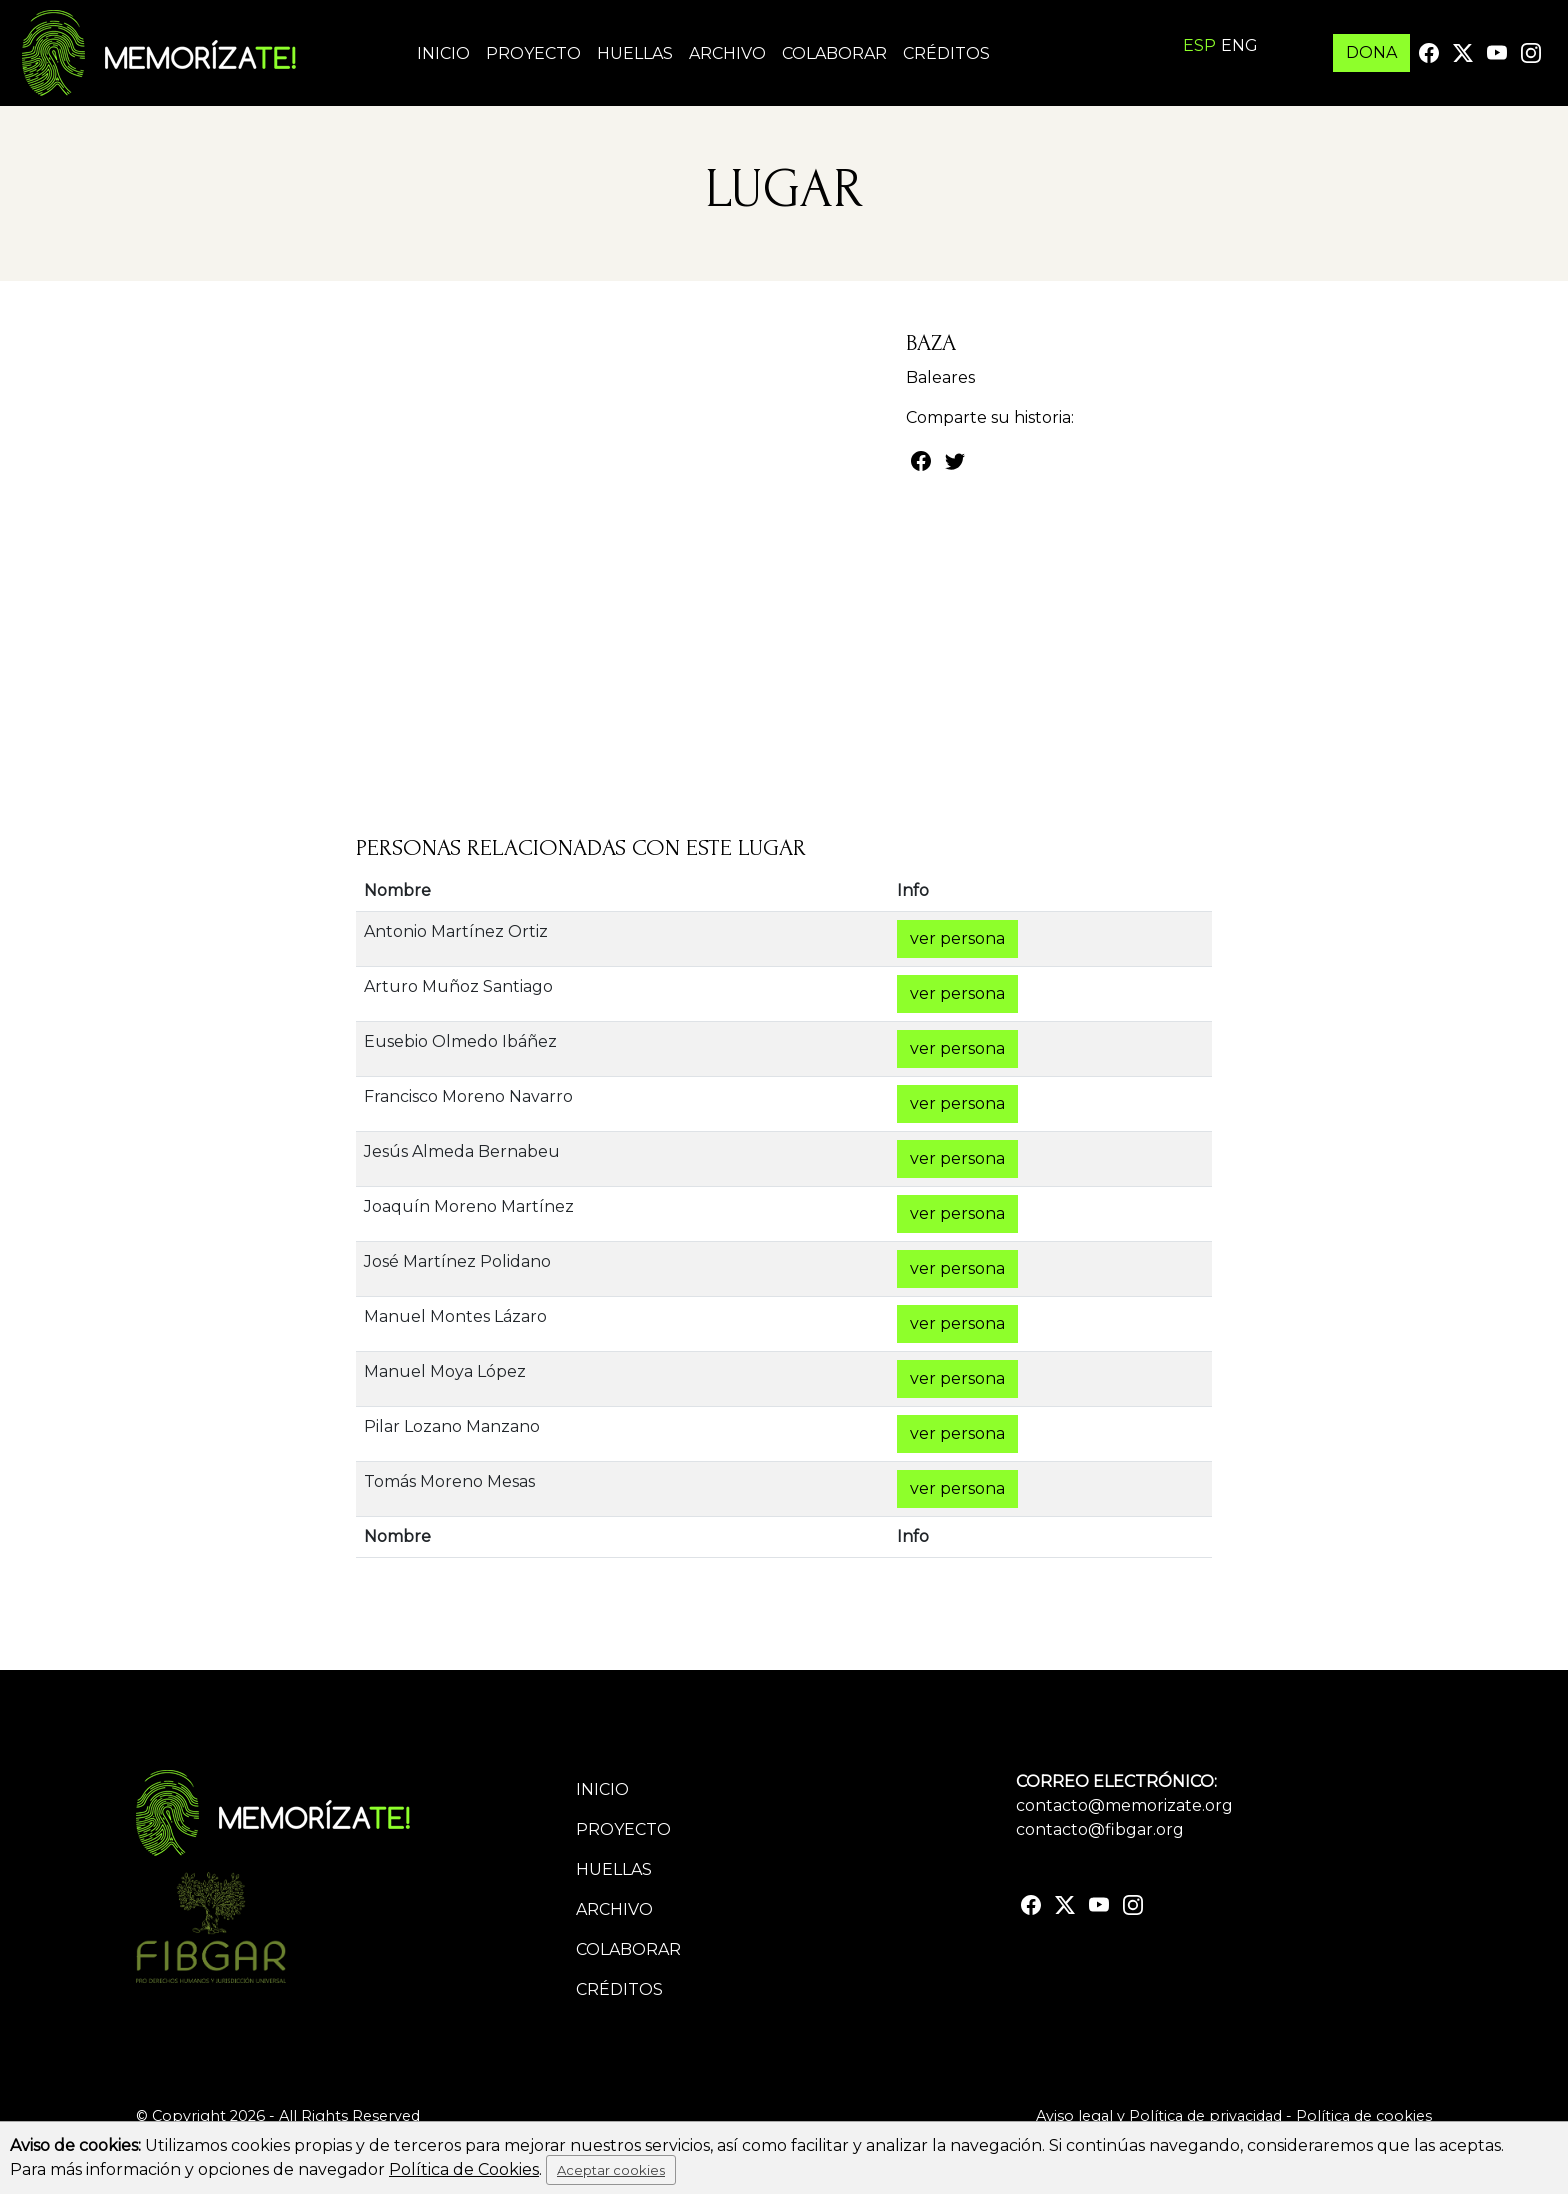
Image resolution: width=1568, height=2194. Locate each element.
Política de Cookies (464, 2169)
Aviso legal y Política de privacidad (1159, 2116)
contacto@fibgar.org (1100, 1829)
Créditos (946, 53)
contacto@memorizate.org (1124, 1805)
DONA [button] (1371, 52)
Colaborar (834, 53)
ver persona (957, 938)
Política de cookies (1364, 2116)
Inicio (443, 53)
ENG (1239, 45)
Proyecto (533, 53)
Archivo (727, 53)
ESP (1199, 45)
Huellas (635, 53)
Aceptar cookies (611, 2170)
